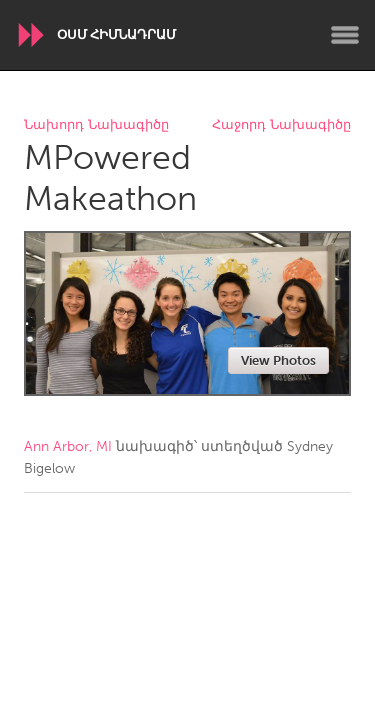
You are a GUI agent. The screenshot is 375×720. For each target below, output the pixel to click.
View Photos (278, 360)
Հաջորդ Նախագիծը (281, 125)
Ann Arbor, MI (68, 446)
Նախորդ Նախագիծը (96, 125)
